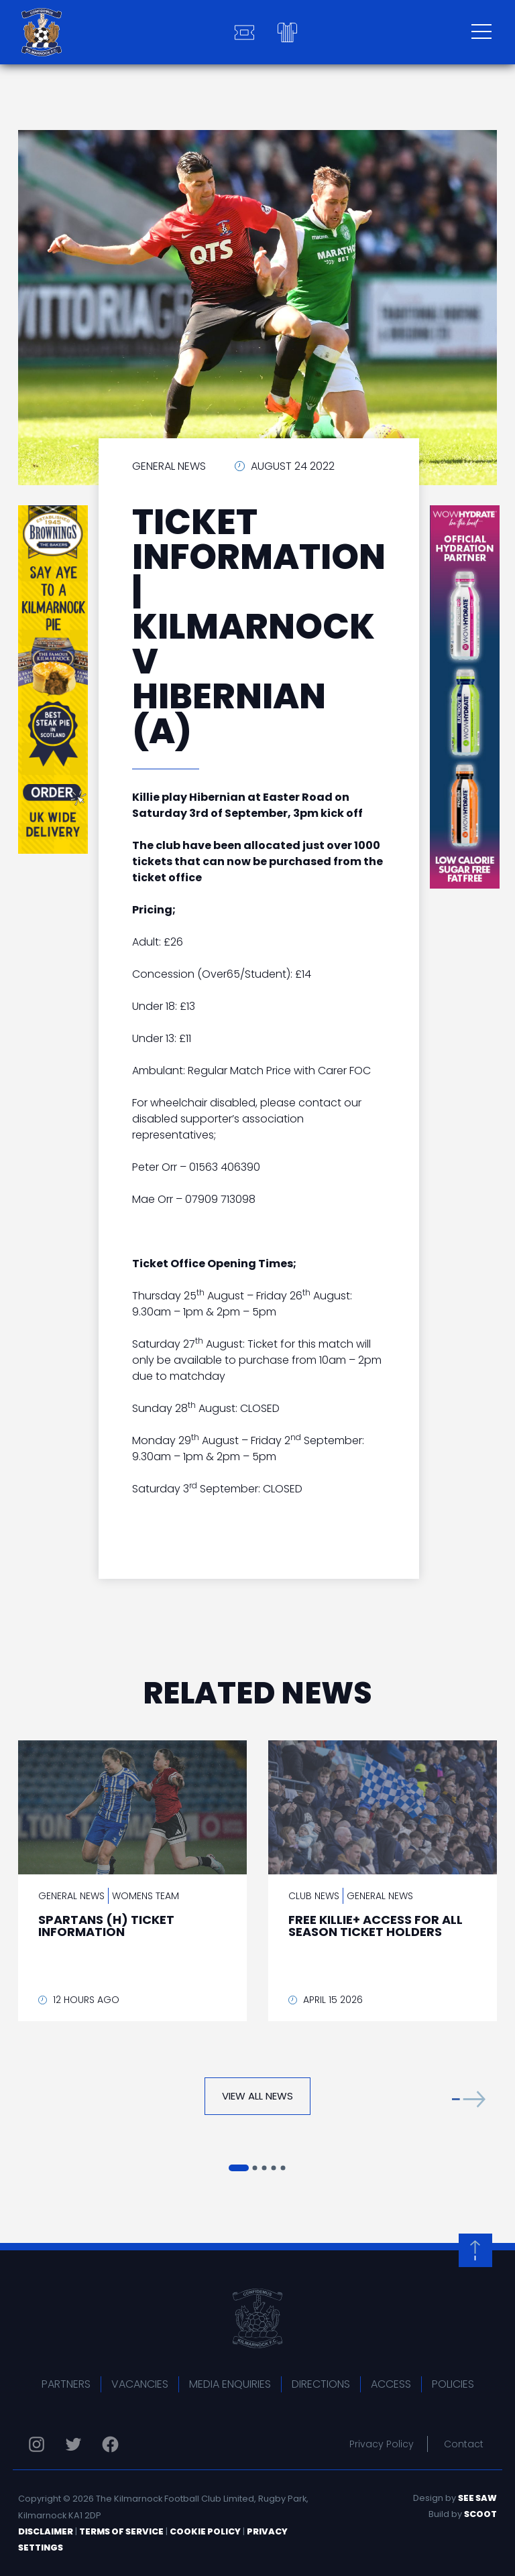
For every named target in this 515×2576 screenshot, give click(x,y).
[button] (468, 2099)
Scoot (480, 2514)
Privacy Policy (381, 2444)
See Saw (477, 2498)
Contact (463, 2444)
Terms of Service (121, 2531)
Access (391, 2384)
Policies (453, 2384)
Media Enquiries (230, 2384)
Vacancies (139, 2384)
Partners (66, 2384)
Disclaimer (45, 2531)
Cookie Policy (205, 2531)
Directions (321, 2384)
